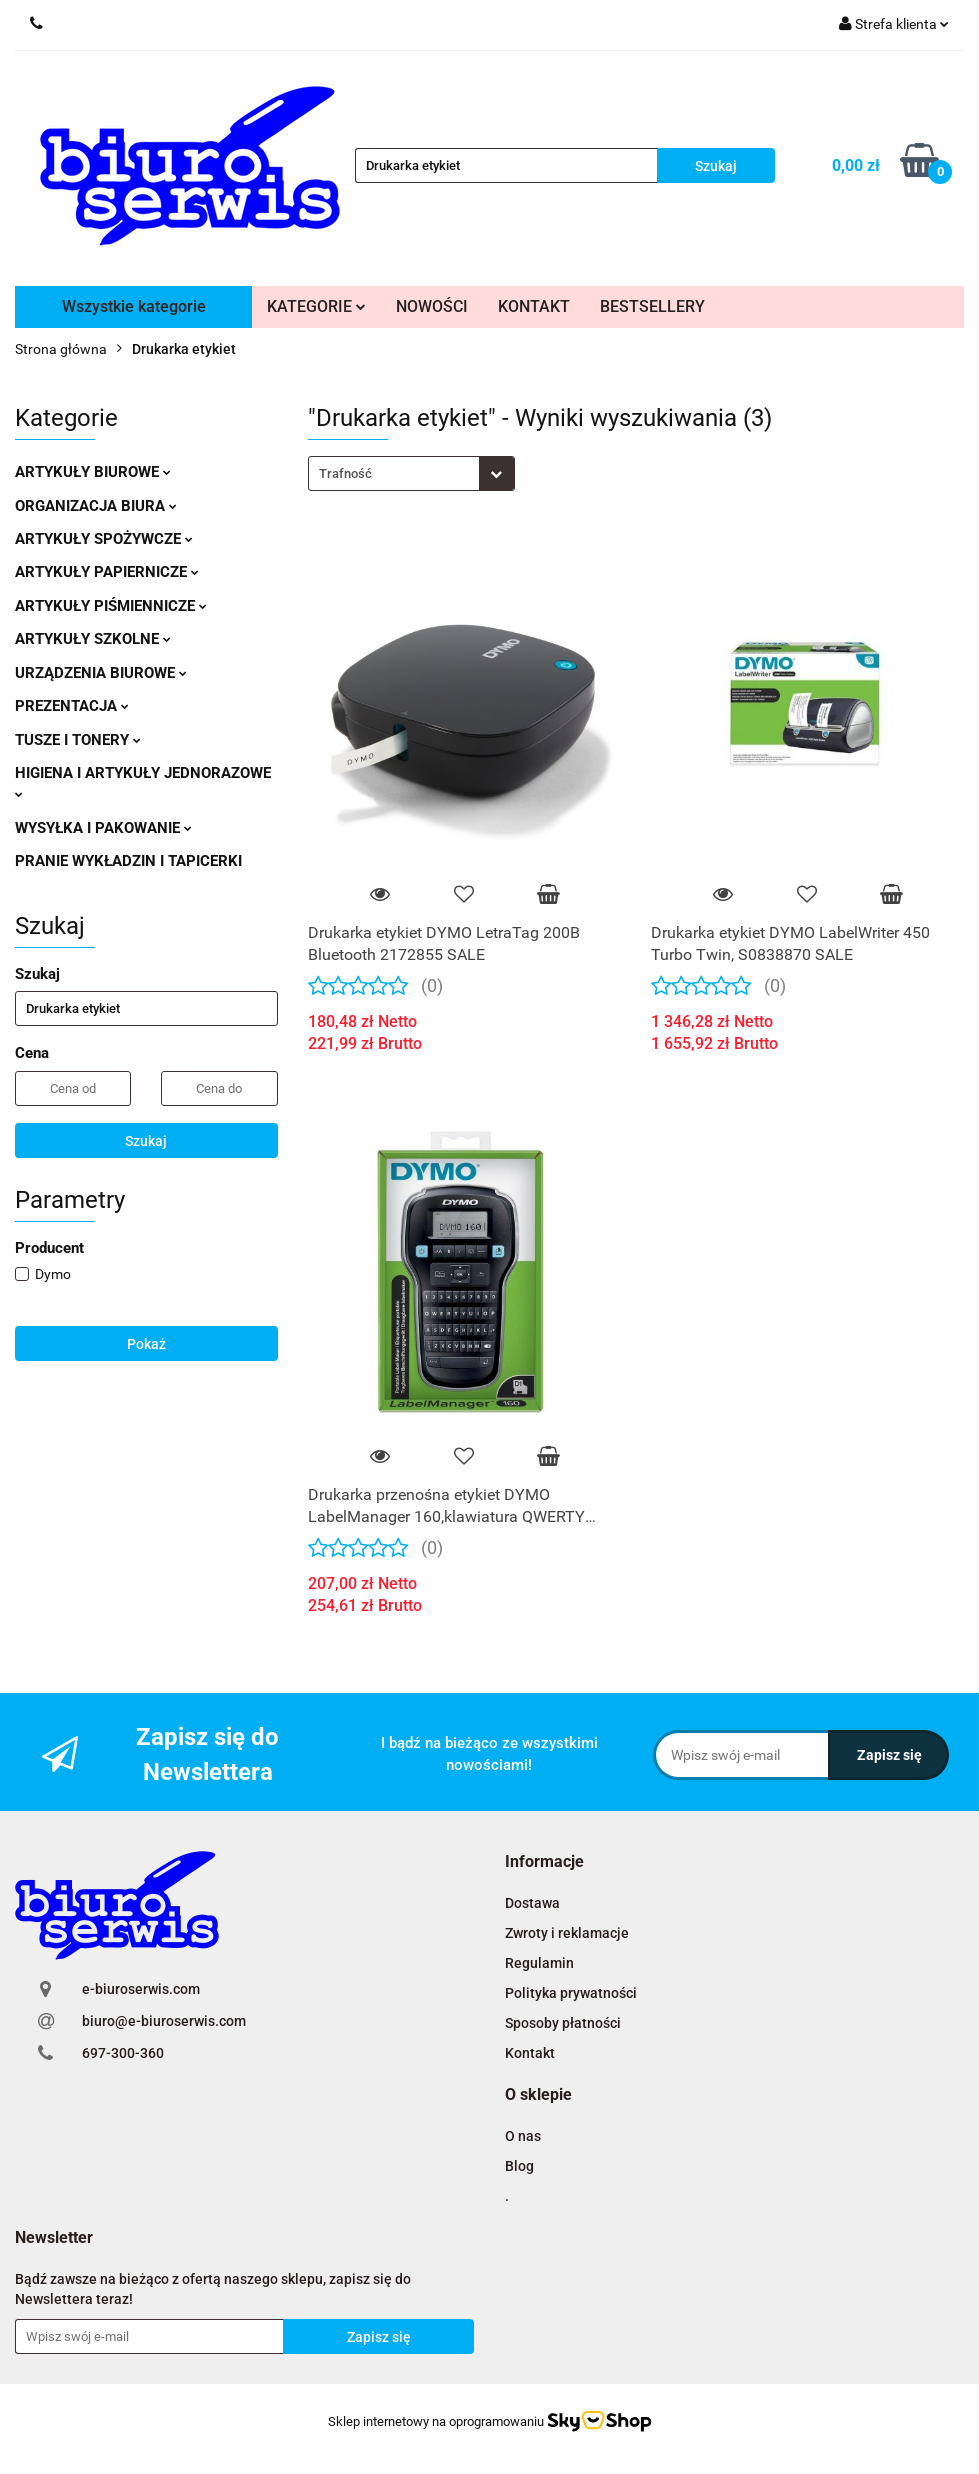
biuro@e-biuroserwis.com (164, 2021)
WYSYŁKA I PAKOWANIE (103, 828)
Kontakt (530, 2053)
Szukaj (146, 1141)
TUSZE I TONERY (78, 740)
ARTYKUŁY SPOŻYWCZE (104, 539)
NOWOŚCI (432, 306)
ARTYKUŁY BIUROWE (93, 472)
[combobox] (411, 473)
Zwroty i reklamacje (567, 1933)
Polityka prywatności (571, 1993)
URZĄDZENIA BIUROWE (101, 673)
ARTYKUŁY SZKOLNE (93, 639)
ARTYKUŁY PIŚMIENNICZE (111, 606)
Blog (519, 2166)
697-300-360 (123, 2053)
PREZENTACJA (72, 706)
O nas (523, 2136)
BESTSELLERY (652, 306)
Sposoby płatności (563, 2023)
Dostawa (532, 1903)
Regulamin (539, 1963)
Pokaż (146, 1344)
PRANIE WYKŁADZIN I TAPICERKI (128, 861)
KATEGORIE (316, 306)
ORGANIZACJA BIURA (96, 506)
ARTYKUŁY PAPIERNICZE (107, 572)
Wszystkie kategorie (134, 306)
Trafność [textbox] (345, 473)
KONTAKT (534, 306)
